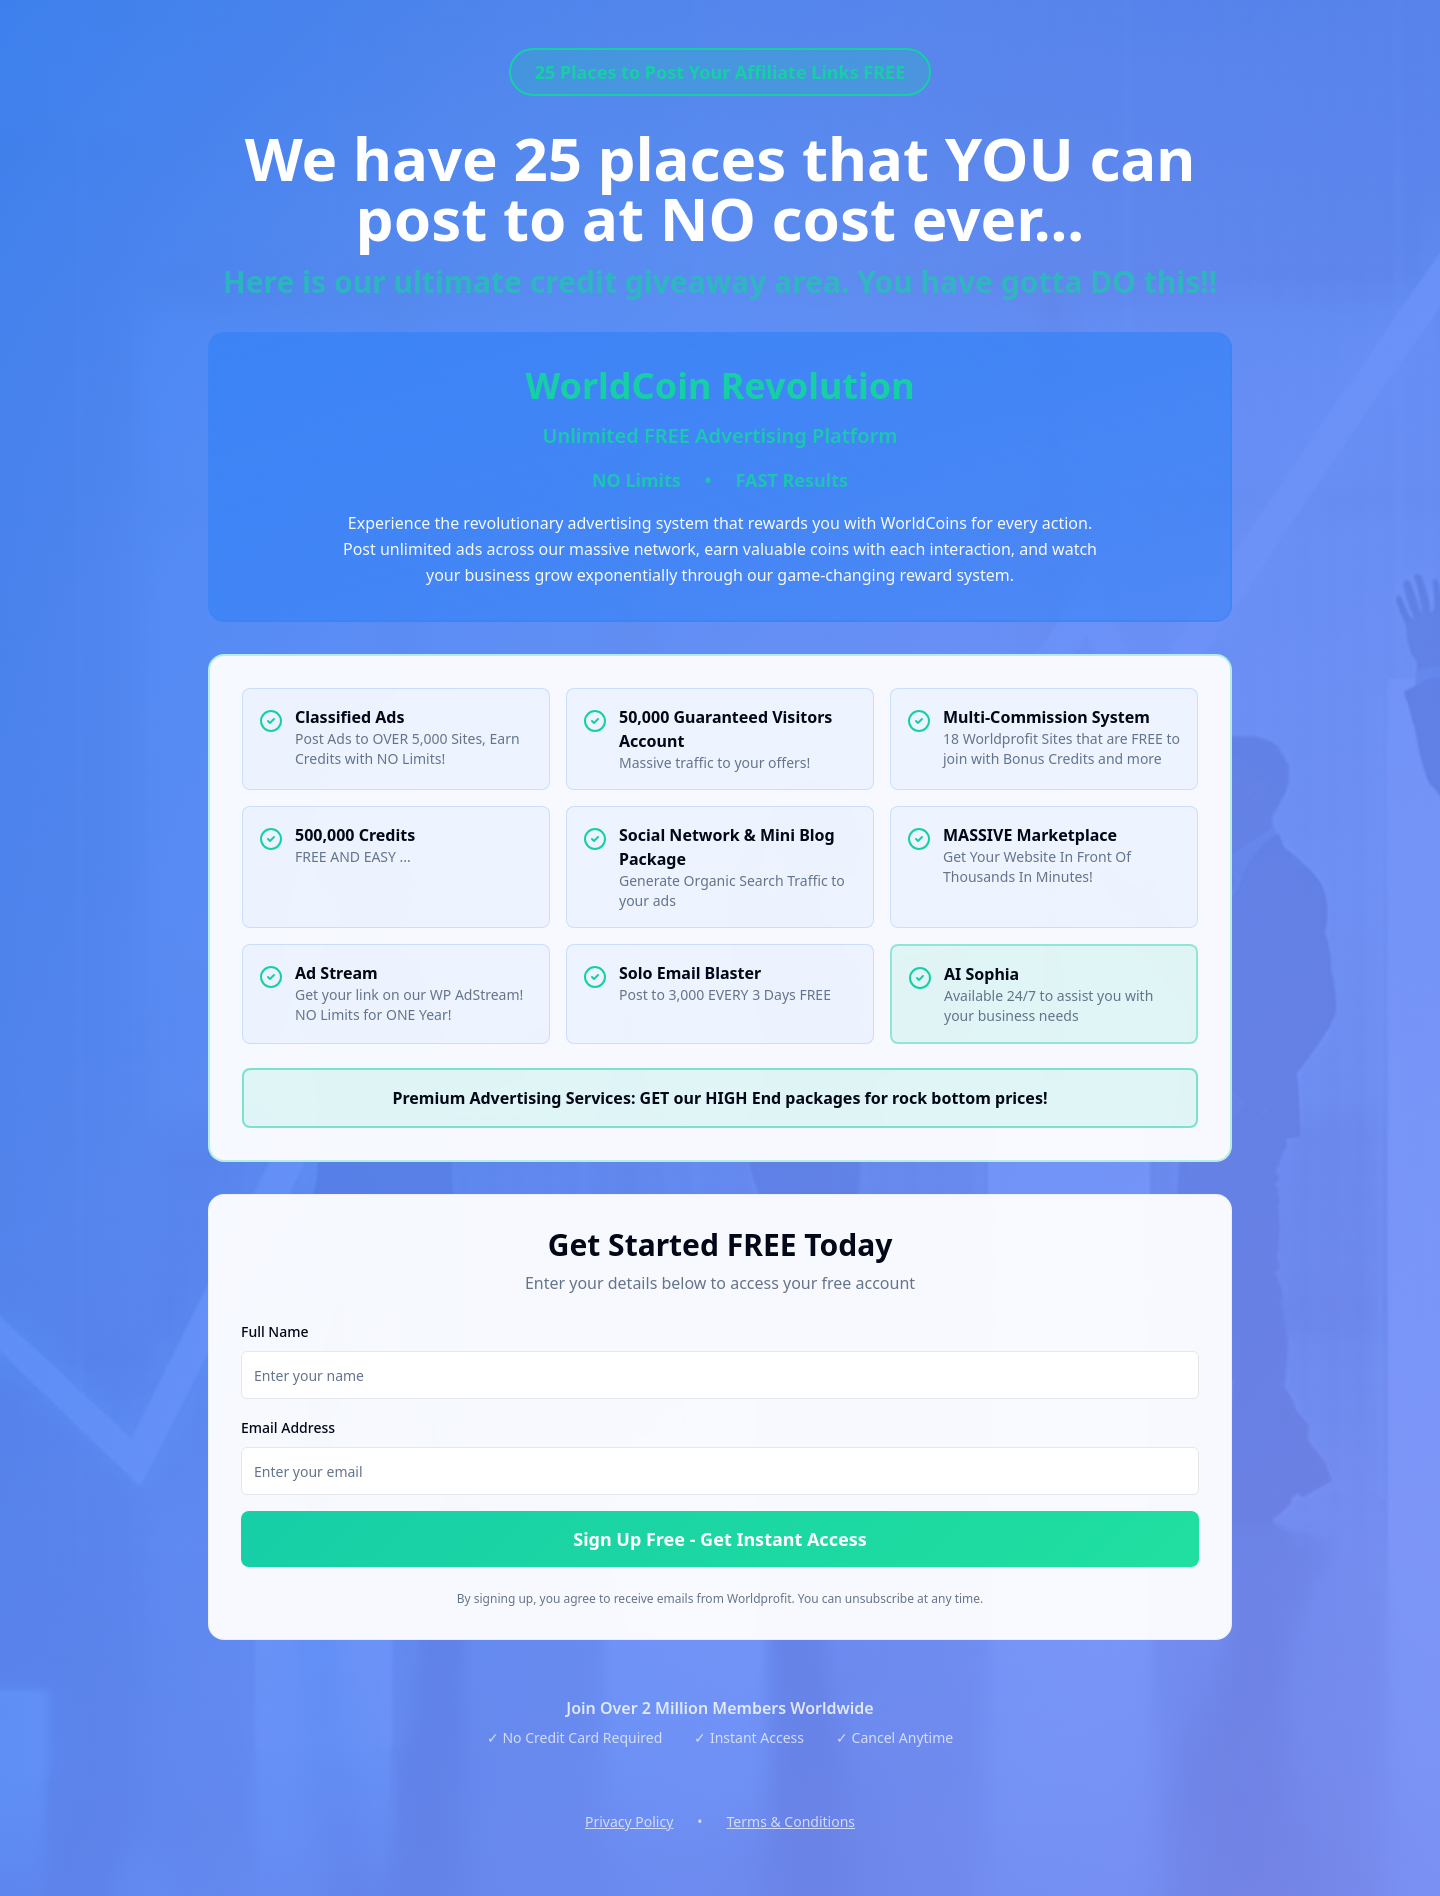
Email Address (288, 1427)
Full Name (275, 1331)
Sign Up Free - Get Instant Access (720, 1539)
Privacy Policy (629, 1821)
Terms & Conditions (791, 1821)
